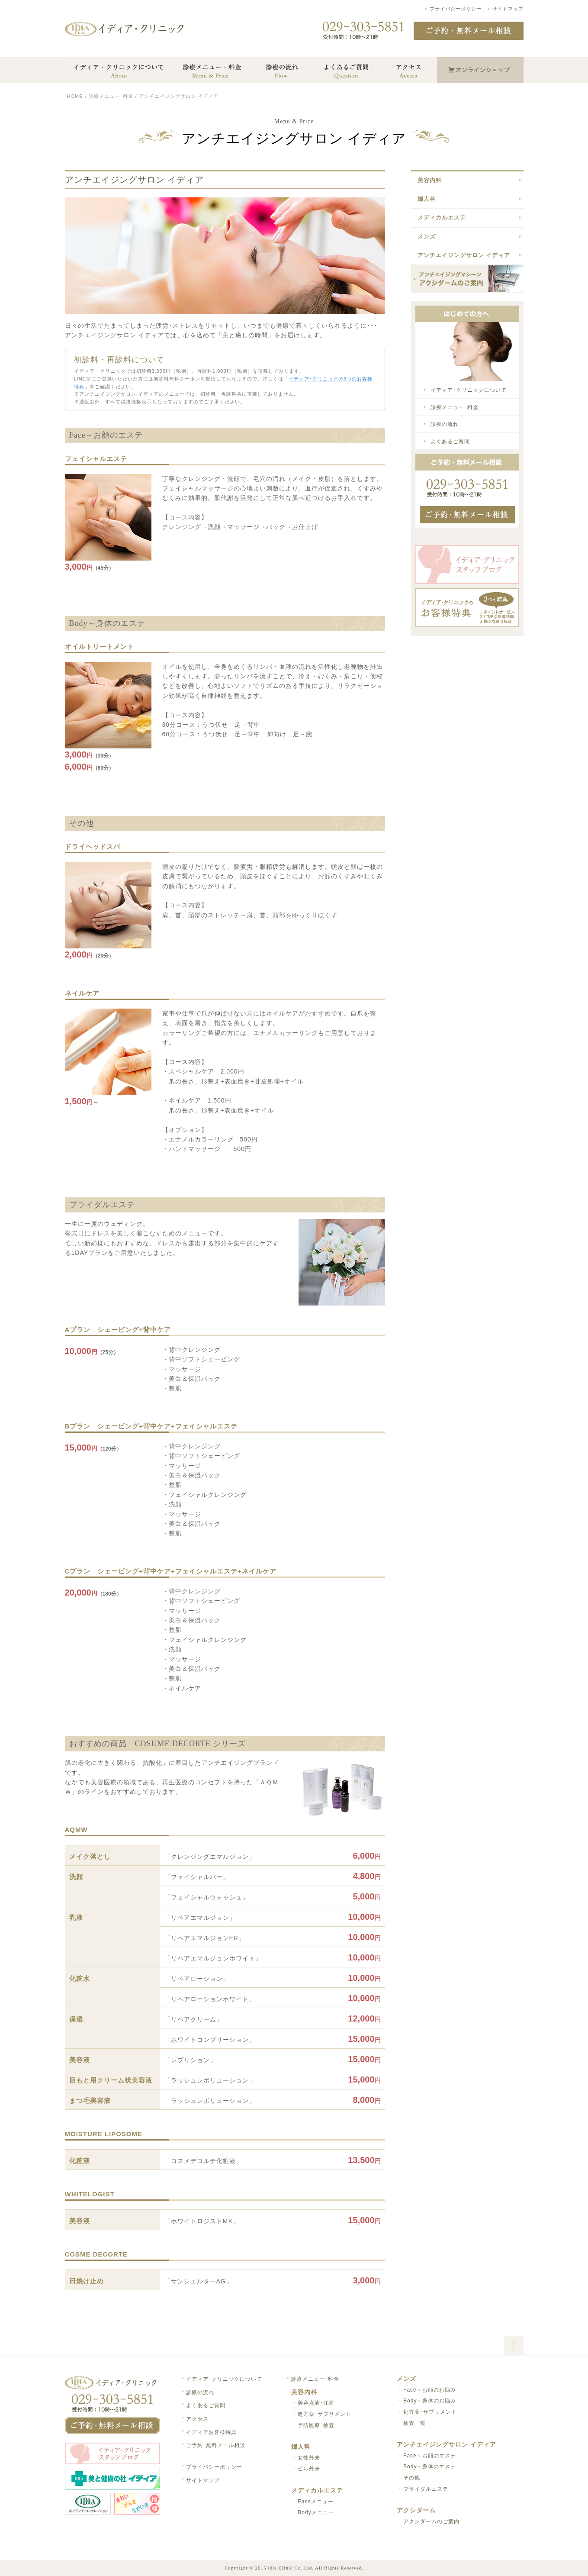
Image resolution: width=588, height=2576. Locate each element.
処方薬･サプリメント (324, 2414)
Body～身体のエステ (429, 2466)
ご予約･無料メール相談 (215, 2445)
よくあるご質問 (450, 441)
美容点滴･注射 (316, 2403)
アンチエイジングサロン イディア (464, 255)
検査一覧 (414, 2423)
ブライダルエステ (425, 2489)
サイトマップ (508, 8)
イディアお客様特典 (211, 2432)
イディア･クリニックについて (469, 390)
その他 (411, 2478)
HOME (75, 96)
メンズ (427, 236)
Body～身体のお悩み (429, 2401)
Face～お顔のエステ (429, 2456)
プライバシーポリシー (456, 8)
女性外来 (309, 2458)
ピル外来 (309, 2469)
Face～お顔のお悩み (429, 2390)
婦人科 (427, 199)
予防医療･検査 (316, 2425)
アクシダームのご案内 (431, 2521)
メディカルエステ (442, 217)
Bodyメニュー (316, 2512)
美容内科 (430, 180)
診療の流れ (445, 424)
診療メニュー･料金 (111, 96)
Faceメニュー (316, 2502)
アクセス (197, 2419)
